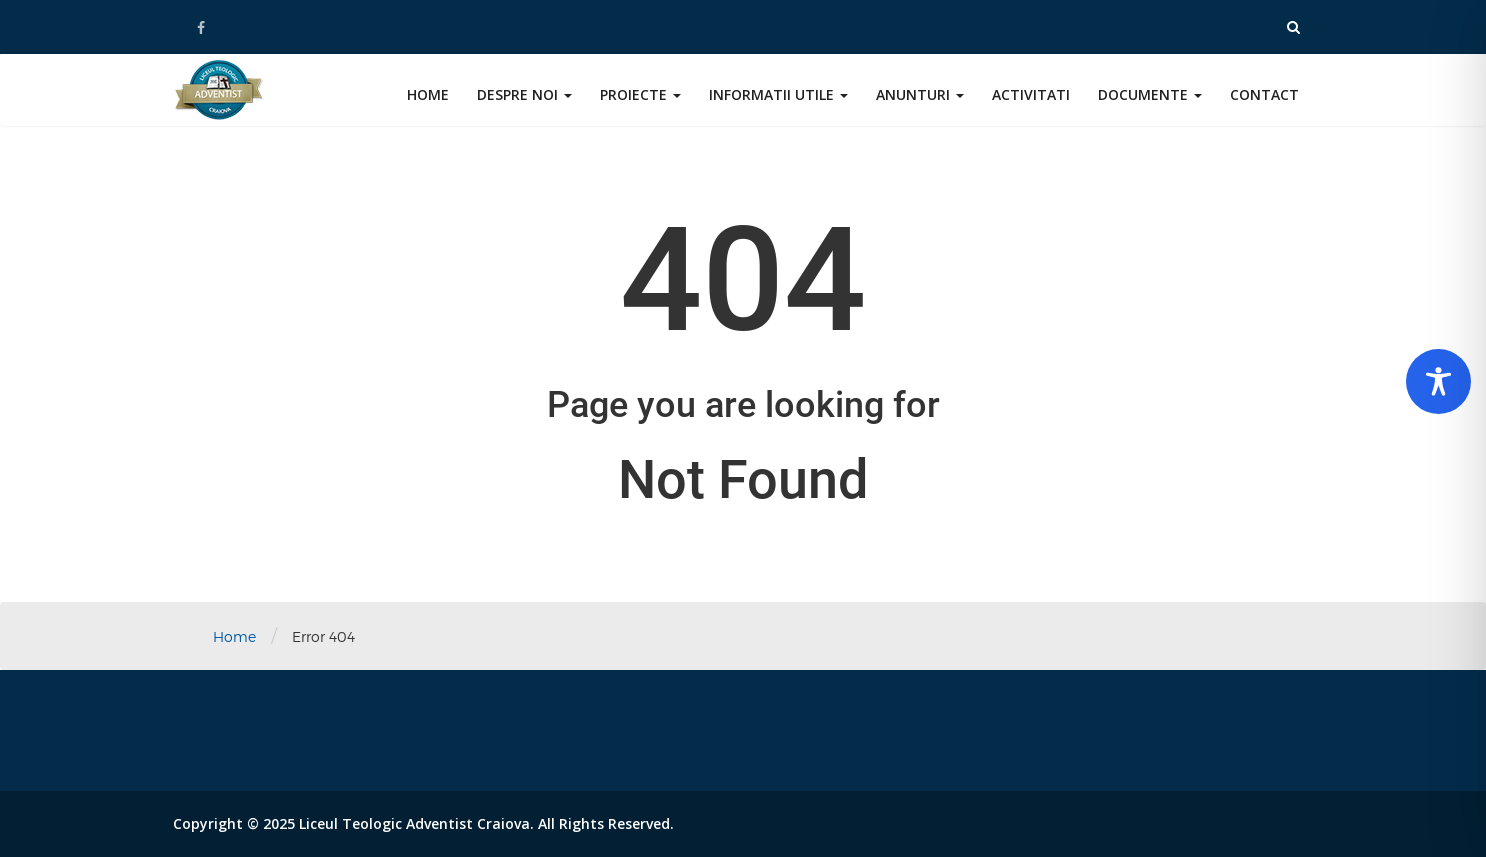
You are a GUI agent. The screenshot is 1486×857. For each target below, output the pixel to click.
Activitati (1031, 94)
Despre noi (524, 94)
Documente (1150, 94)
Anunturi (920, 94)
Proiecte (640, 94)
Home (428, 94)
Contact (1264, 94)
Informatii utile (778, 94)
